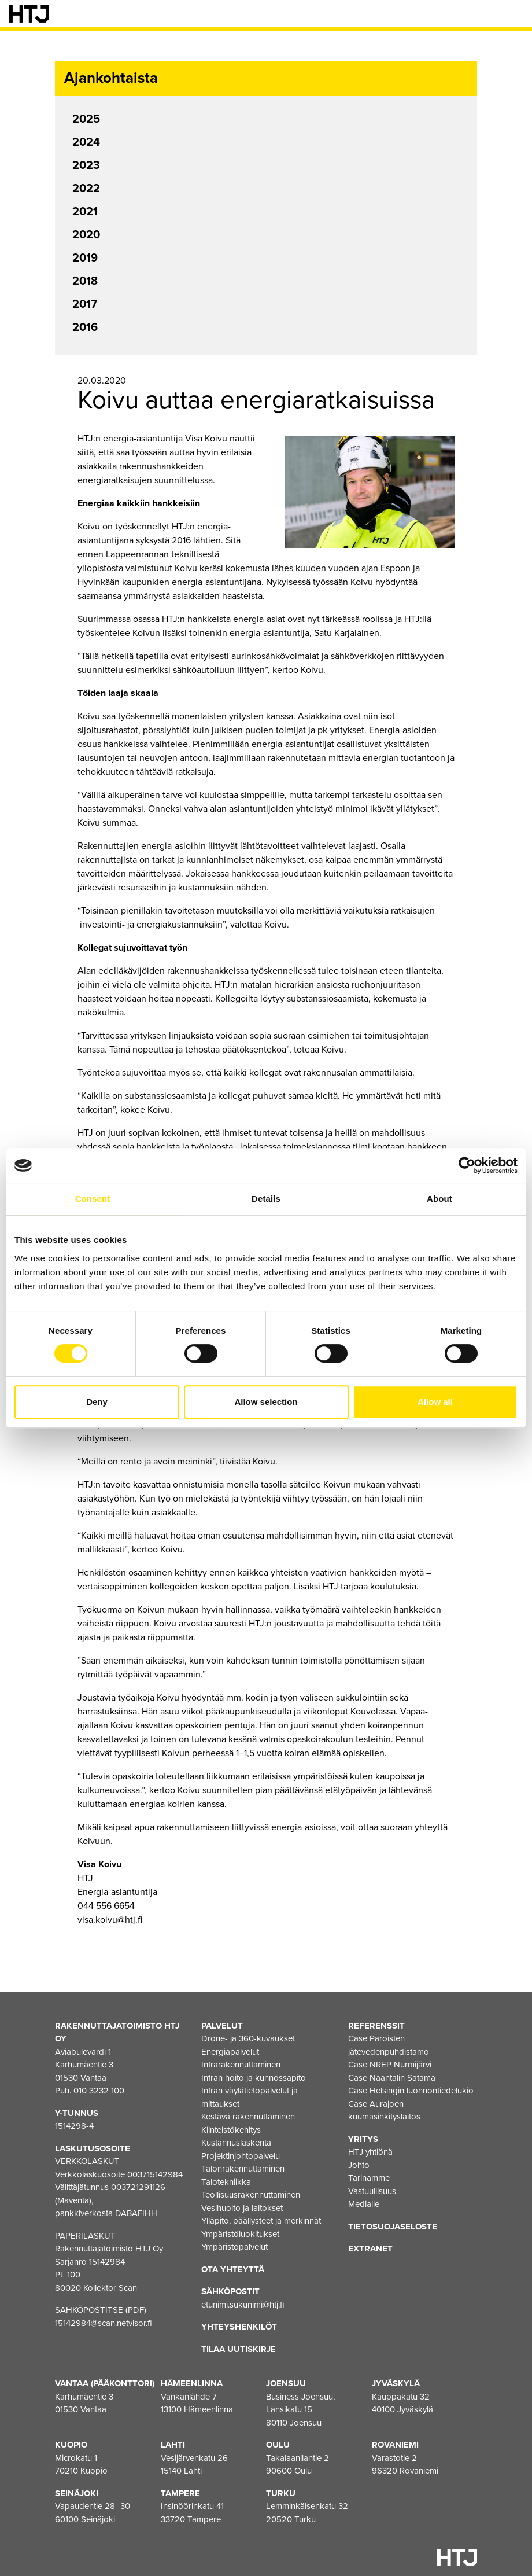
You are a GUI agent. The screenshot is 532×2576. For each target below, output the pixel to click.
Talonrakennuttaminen (243, 2168)
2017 (84, 304)
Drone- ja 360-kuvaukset (248, 2038)
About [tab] (439, 1199)
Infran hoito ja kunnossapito (253, 2078)
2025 (86, 119)
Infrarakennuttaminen (240, 2064)
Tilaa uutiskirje (238, 2349)
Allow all (435, 1402)
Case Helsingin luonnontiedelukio (411, 2090)
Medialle (363, 2204)
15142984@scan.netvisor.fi (103, 2323)
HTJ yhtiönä (370, 2152)
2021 (85, 212)
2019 (85, 258)
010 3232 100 (98, 2090)
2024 (86, 142)
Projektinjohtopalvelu (240, 2156)
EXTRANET (370, 2248)
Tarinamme (369, 2178)
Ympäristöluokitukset (240, 2234)
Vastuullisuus (372, 2191)
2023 (86, 165)
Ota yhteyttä (232, 2269)
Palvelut (222, 2026)
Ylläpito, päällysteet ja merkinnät (261, 2221)
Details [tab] (266, 1199)
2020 (86, 235)
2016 (85, 327)
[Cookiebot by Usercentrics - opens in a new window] (467, 1165)
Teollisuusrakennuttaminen (250, 2194)
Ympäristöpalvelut (234, 2247)
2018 (85, 281)
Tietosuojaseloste (392, 2226)
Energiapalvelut (230, 2052)
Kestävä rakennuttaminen (248, 2116)
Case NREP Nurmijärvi (389, 2064)
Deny (97, 1402)
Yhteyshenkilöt (239, 2326)
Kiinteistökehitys (231, 2130)
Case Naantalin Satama (391, 2078)
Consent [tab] (92, 1199)
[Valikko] (515, 13)
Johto (359, 2165)
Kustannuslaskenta (236, 2142)
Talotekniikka (226, 2182)
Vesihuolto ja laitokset (242, 2208)
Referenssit (376, 2026)
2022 (86, 189)
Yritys (363, 2139)
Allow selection (265, 1402)
